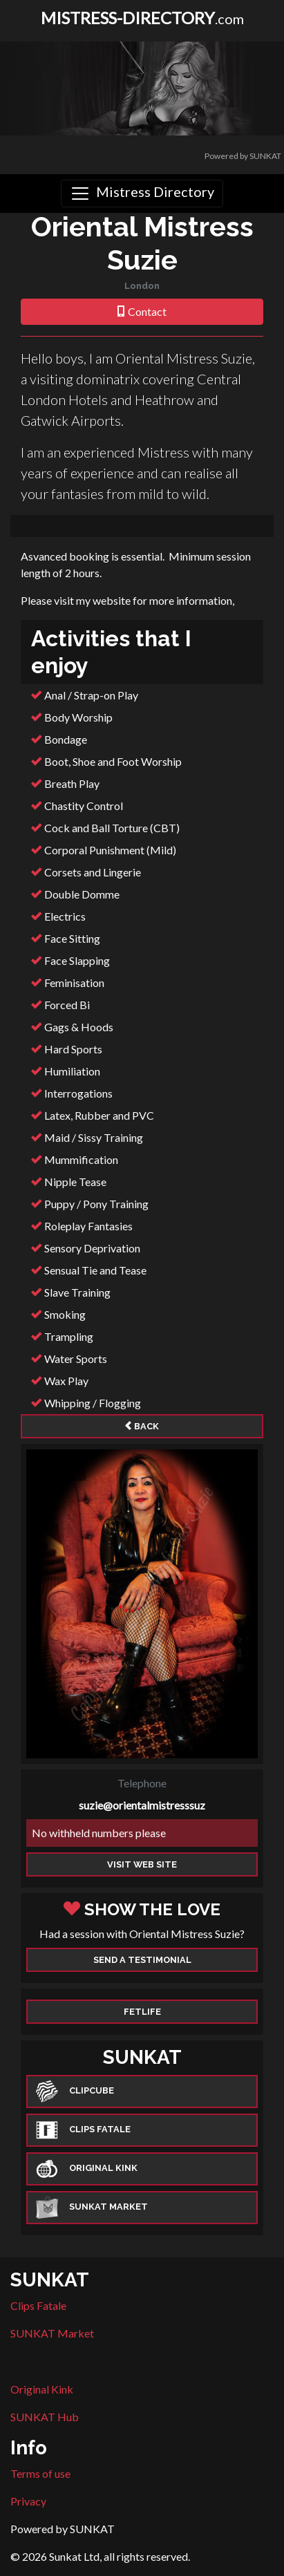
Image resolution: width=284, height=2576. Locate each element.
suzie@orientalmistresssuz (142, 1805)
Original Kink (41, 2389)
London (142, 286)
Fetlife (142, 2011)
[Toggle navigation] (142, 193)
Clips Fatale (38, 2305)
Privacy (28, 2501)
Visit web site (142, 1864)
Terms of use (40, 2473)
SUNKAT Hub (44, 2416)
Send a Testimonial (142, 1960)
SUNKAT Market (52, 2333)
